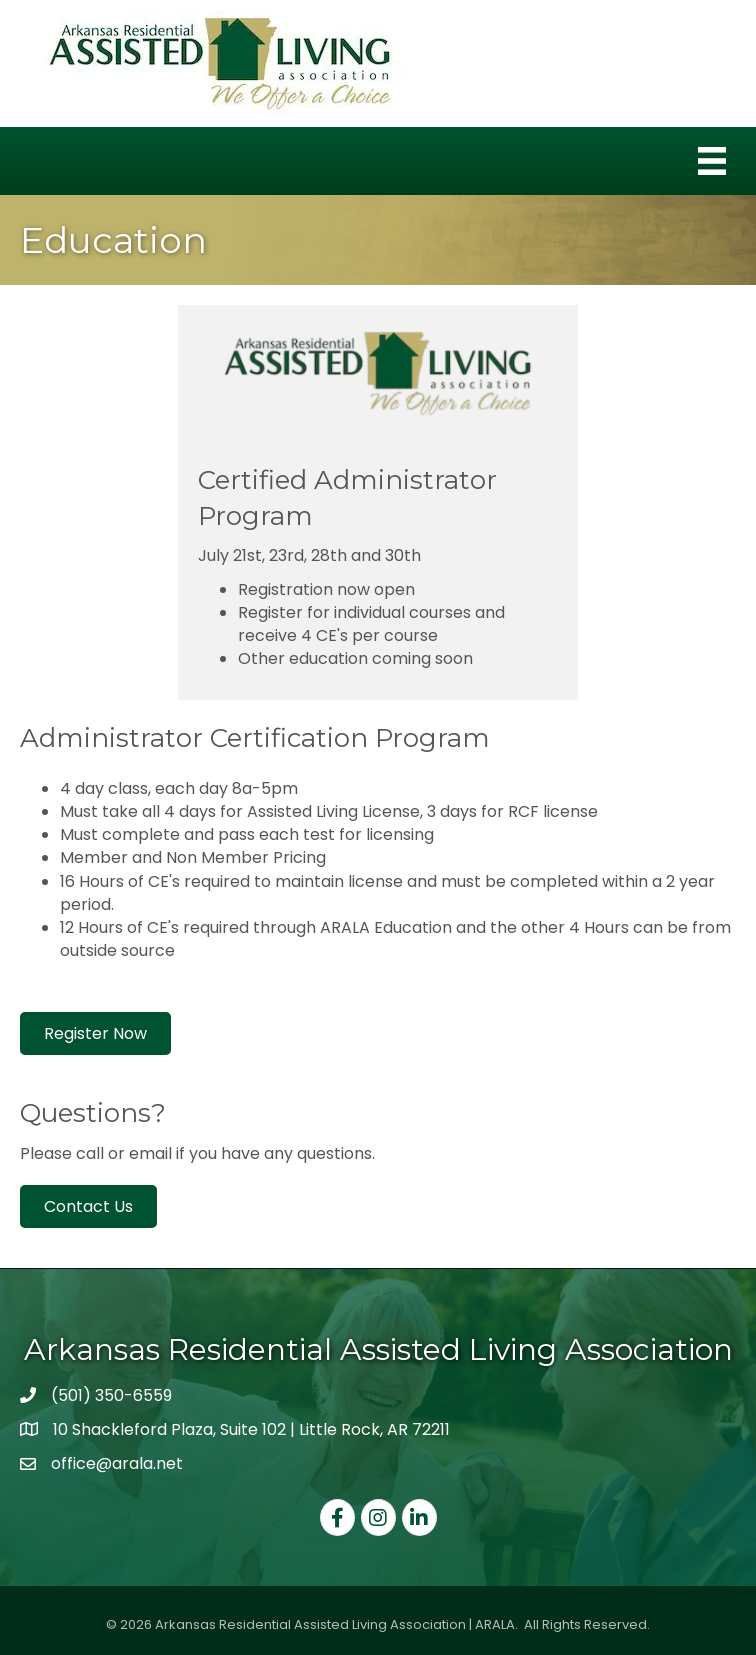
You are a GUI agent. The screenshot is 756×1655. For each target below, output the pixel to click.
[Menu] (712, 161)
